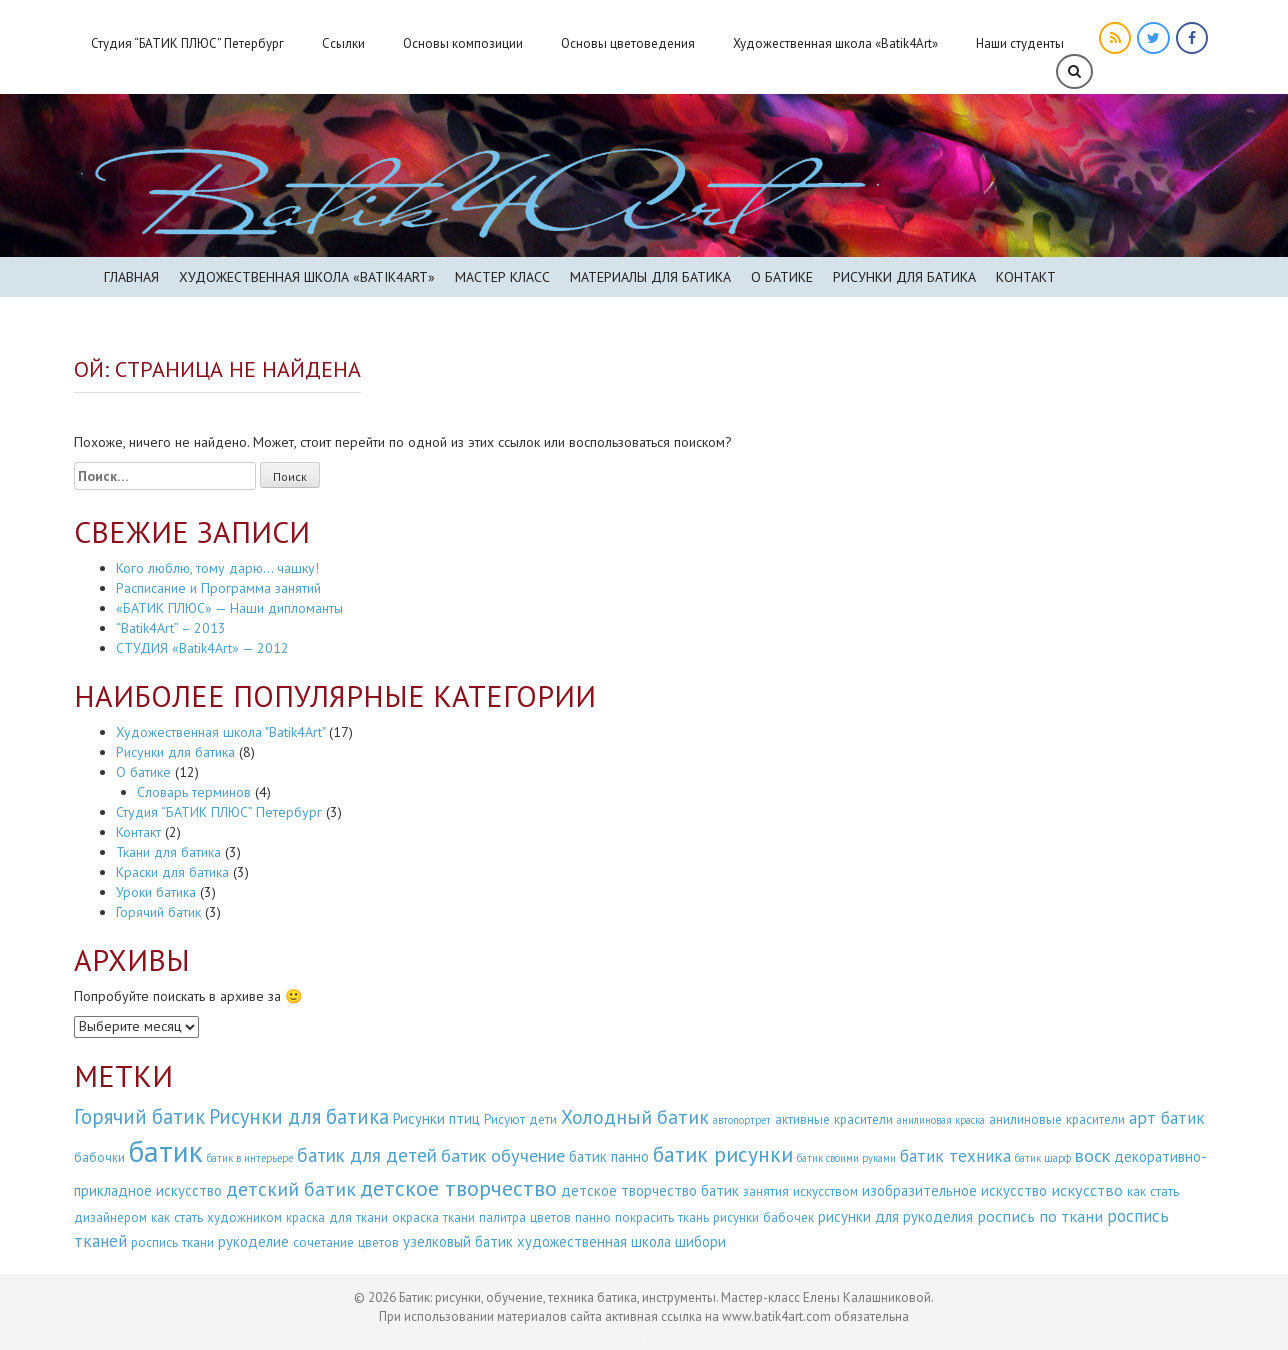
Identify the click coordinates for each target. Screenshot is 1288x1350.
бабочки (99, 1157)
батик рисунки (723, 1154)
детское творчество (458, 1188)
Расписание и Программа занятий (218, 588)
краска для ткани (337, 1217)
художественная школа (594, 1241)
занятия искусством (800, 1191)
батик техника (955, 1155)
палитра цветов (525, 1217)
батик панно (609, 1156)
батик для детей (367, 1155)
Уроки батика (156, 892)
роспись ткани (172, 1242)
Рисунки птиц (436, 1118)
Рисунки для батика (904, 277)
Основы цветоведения (628, 43)
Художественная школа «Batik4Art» (835, 43)
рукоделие (253, 1241)
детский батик (291, 1188)
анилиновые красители (1057, 1119)
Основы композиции (463, 43)
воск (1092, 1155)
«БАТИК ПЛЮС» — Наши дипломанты (229, 608)
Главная (131, 277)
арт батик (1167, 1117)
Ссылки (343, 43)
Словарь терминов (194, 792)
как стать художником (216, 1217)
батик (166, 1151)
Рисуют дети (520, 1119)
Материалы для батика (650, 277)
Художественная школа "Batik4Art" (220, 732)
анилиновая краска (941, 1120)
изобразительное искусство (954, 1190)
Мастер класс (502, 277)
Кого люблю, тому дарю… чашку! (217, 568)
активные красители (834, 1119)
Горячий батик (158, 912)
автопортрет (742, 1120)
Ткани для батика (168, 852)
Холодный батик (635, 1116)
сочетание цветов (346, 1242)
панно (593, 1217)
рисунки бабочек (763, 1217)
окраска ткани (433, 1217)
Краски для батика (172, 872)
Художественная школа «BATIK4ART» (307, 277)
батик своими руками (846, 1158)
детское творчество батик (650, 1190)
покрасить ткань (662, 1217)
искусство (1087, 1190)
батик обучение (503, 1155)
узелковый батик (458, 1241)
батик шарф (1043, 1158)
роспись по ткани (1040, 1216)
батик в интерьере (250, 1158)
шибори (700, 1241)
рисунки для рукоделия (895, 1216)
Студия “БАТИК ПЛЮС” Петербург (187, 43)
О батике (782, 277)
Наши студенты (1020, 43)
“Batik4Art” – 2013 (171, 628)
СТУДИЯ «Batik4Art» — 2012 (202, 648)
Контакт (1026, 277)
